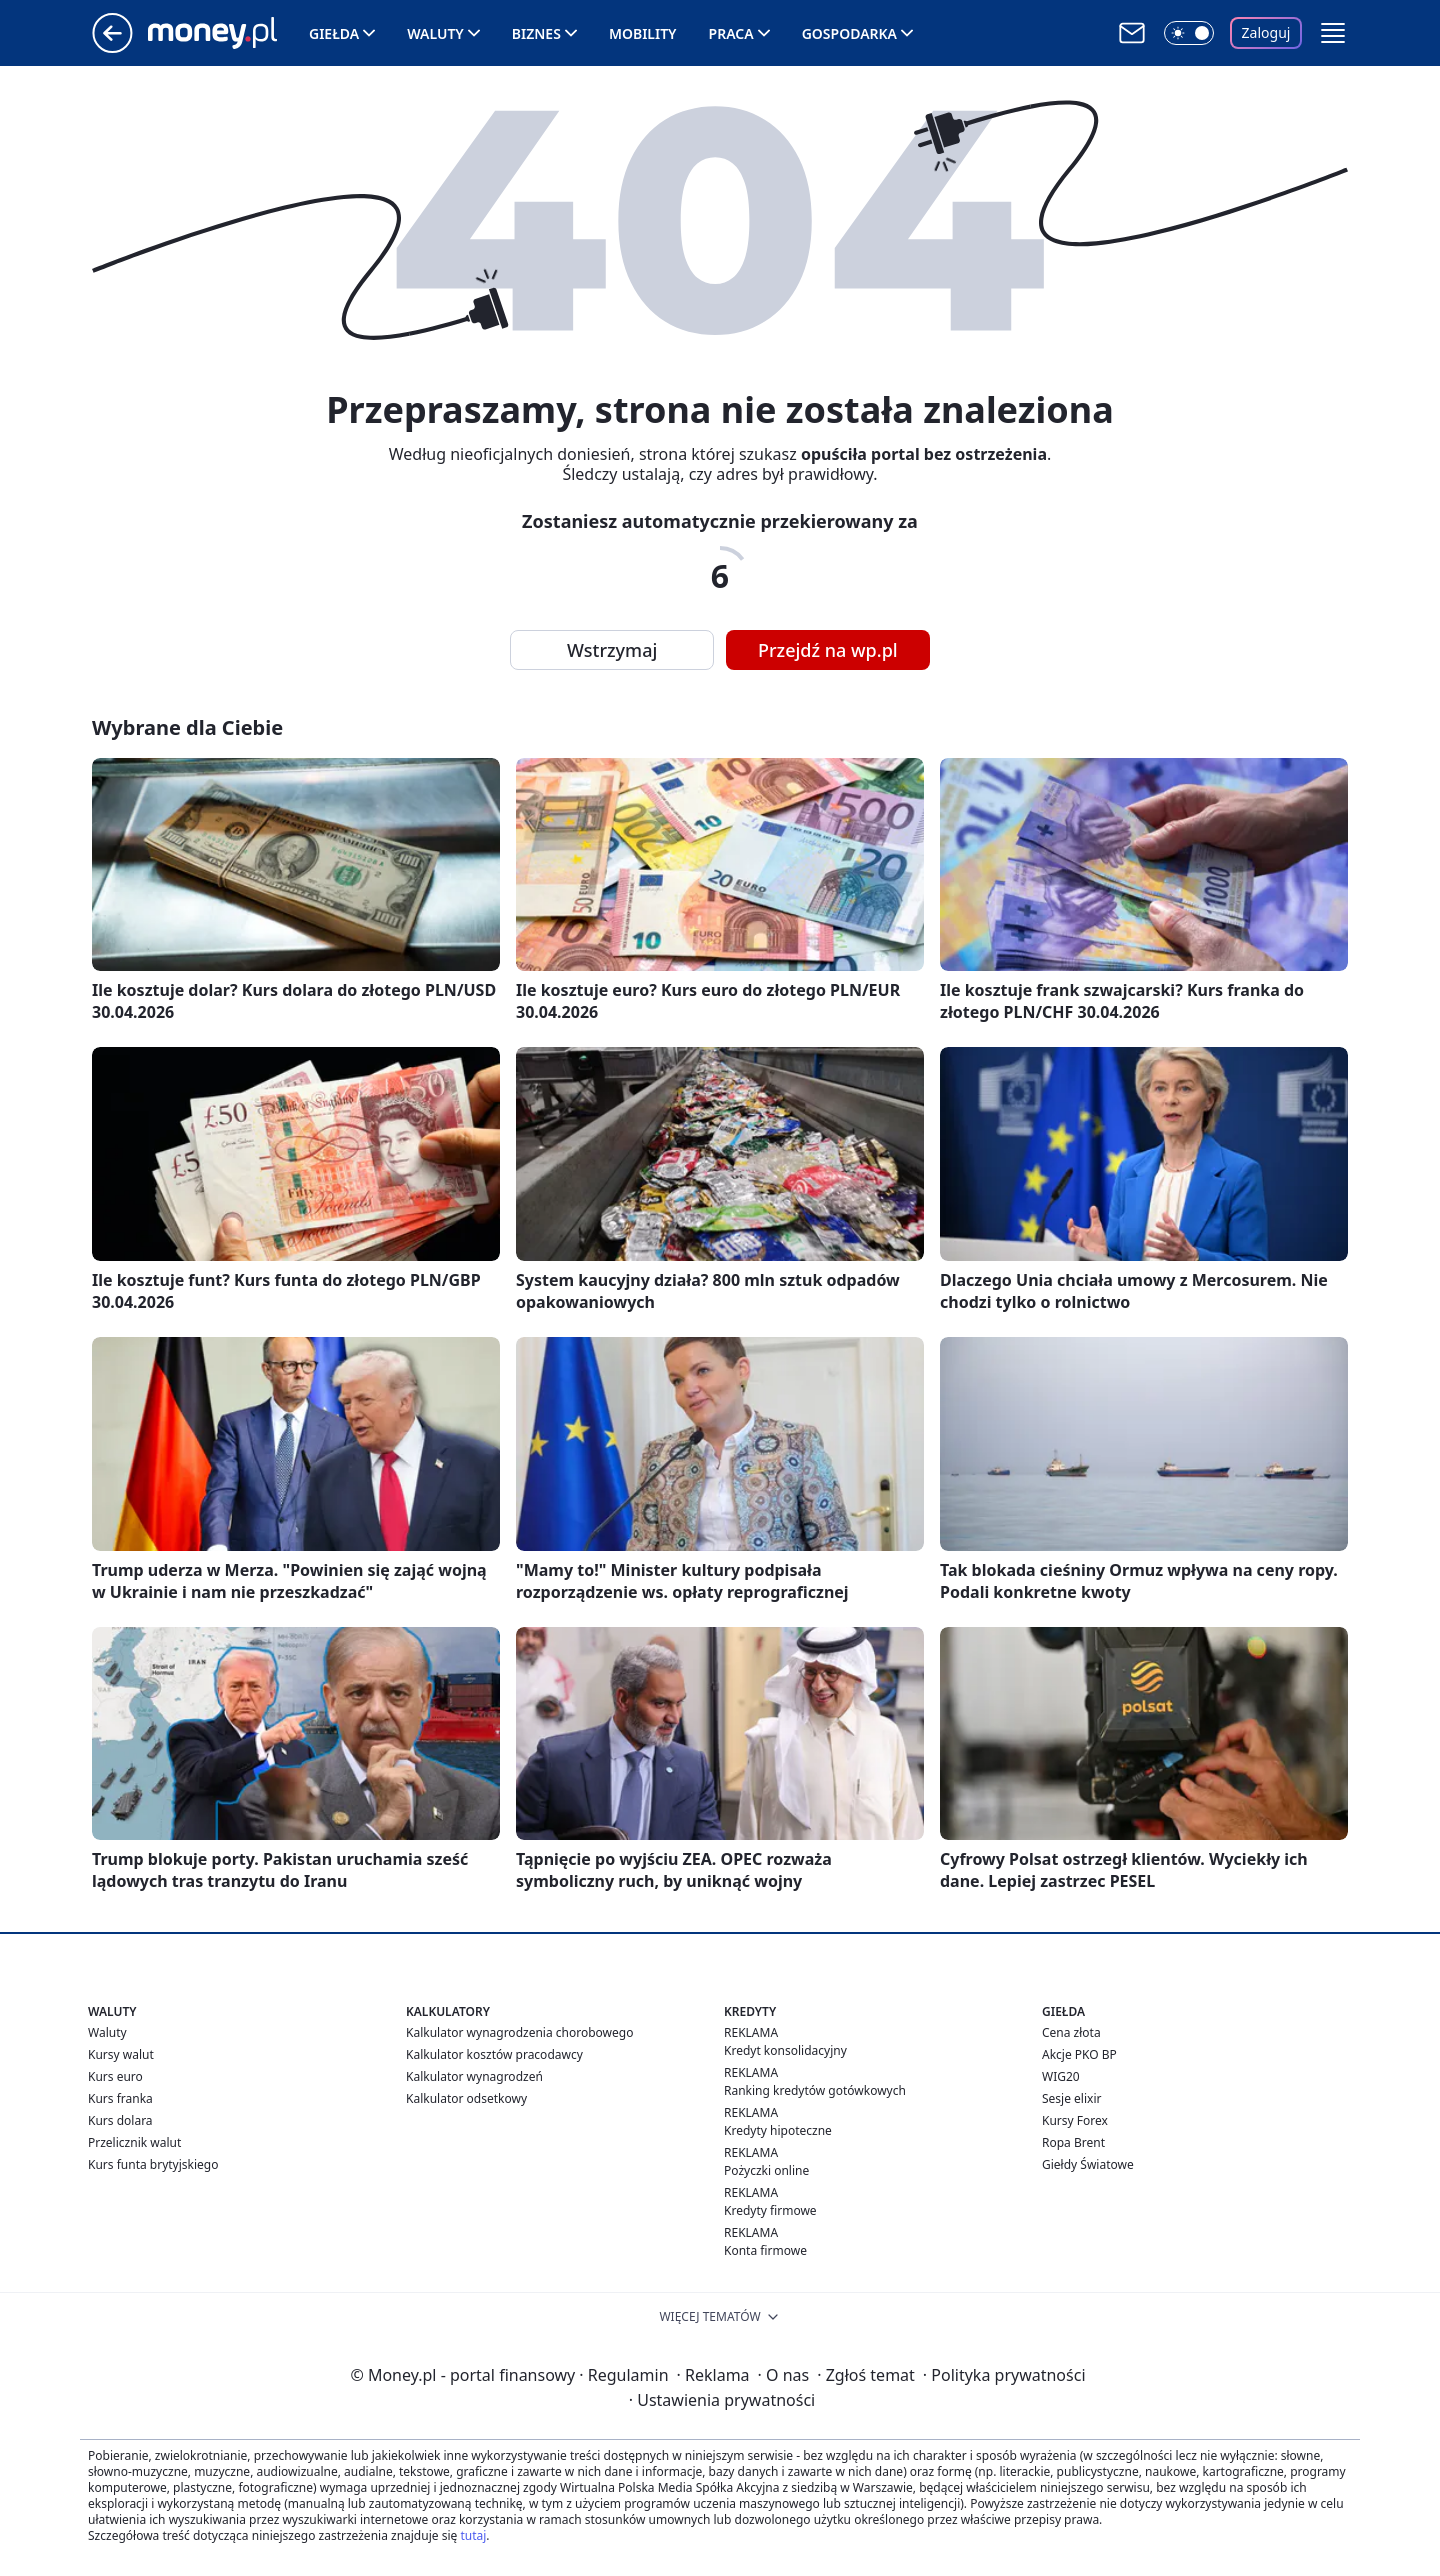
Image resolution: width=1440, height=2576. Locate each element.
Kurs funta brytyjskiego (153, 2164)
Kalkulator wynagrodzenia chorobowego (519, 2032)
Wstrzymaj (612, 650)
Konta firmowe (765, 2250)
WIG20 (1061, 2076)
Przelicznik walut (134, 2142)
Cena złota (1071, 2032)
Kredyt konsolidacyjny (785, 2050)
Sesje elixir (1071, 2098)
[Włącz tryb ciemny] (1189, 33)
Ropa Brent (1073, 2142)
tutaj (473, 2535)
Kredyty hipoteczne (778, 2130)
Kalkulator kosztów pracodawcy (494, 2054)
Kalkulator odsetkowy (466, 2098)
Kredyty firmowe (770, 2210)
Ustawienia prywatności (722, 2400)
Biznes (536, 33)
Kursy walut (121, 2054)
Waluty (435, 33)
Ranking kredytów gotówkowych (815, 2090)
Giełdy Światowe (1088, 2164)
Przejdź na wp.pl (828, 650)
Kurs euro (115, 2076)
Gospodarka (849, 33)
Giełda (334, 33)
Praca (731, 33)
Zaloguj (1266, 32)
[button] (1333, 33)
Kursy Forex (1075, 2120)
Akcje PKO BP (1079, 2054)
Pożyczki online (766, 2170)
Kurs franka (120, 2098)
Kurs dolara (120, 2120)
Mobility (643, 33)
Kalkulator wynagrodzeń (474, 2076)
